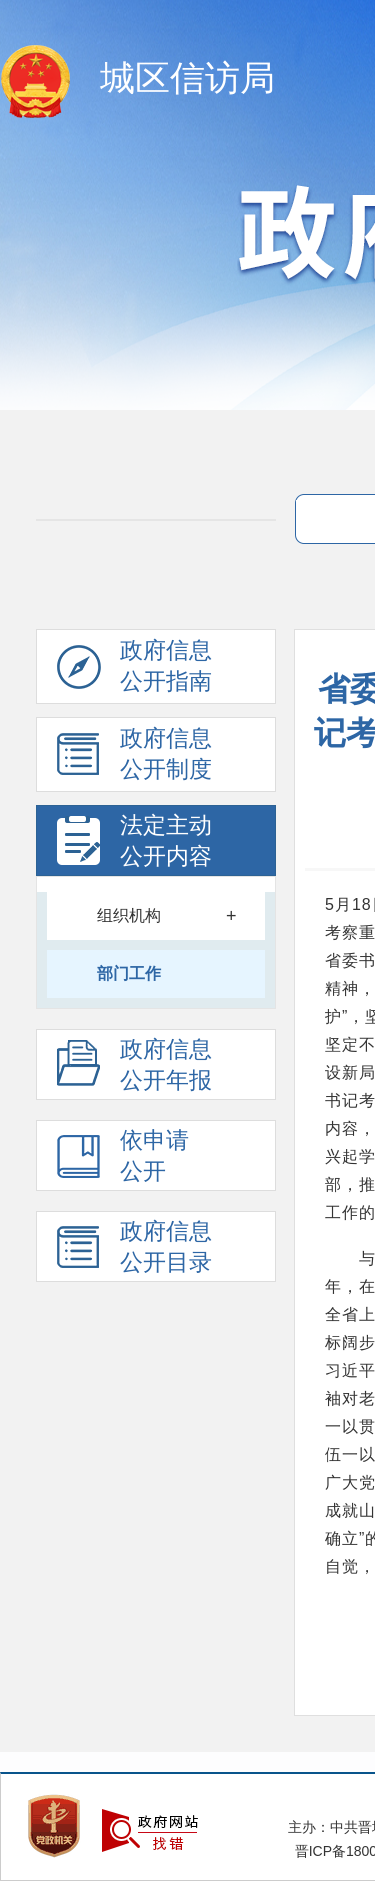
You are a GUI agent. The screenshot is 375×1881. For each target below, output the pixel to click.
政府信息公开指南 (134, 671)
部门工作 (129, 973)
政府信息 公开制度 (134, 759)
